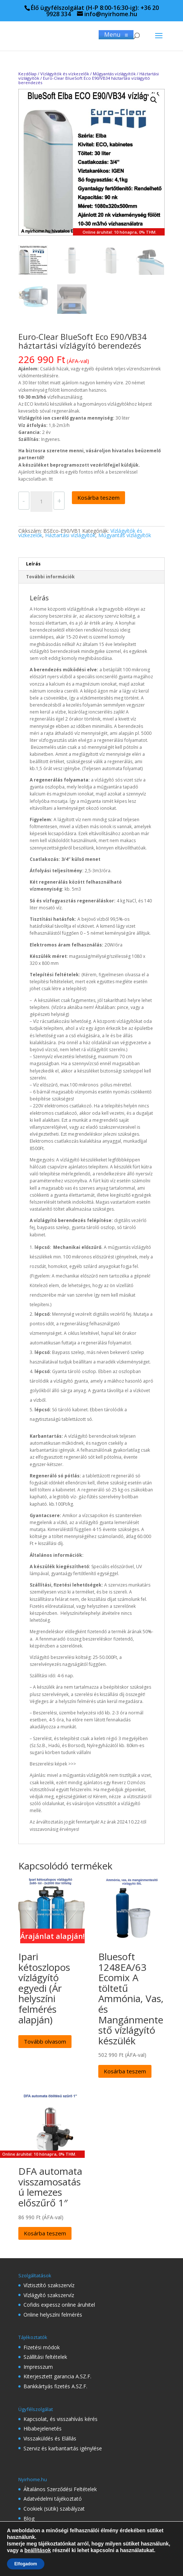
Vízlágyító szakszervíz (48, 2295)
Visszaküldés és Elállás (49, 2438)
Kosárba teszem (98, 497)
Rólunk (31, 2528)
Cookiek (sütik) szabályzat (54, 2508)
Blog (28, 2518)
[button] (153, 100)
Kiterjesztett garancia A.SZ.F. (57, 2376)
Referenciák (37, 2537)
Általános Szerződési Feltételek (60, 2489)
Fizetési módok (41, 2347)
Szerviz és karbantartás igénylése (62, 2448)
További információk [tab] (50, 577)
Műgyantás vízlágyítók (114, 73)
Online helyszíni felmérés (52, 2314)
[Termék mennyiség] (41, 501)
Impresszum (38, 2366)
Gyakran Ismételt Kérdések (55, 2547)
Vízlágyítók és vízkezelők (64, 73)
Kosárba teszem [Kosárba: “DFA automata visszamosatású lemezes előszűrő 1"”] (45, 2233)
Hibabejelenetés (42, 2428)
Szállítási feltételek (45, 2356)
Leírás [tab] (33, 564)
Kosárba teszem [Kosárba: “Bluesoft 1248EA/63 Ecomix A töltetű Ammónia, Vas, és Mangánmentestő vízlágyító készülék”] (125, 2071)
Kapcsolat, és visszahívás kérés (60, 2418)
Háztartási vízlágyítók (70, 535)
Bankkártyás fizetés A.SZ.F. (55, 2386)
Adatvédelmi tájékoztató (52, 2498)
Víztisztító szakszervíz (48, 2285)
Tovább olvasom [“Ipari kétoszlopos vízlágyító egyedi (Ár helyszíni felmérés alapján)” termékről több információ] (45, 2041)
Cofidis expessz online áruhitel (59, 2304)
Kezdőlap (27, 73)
